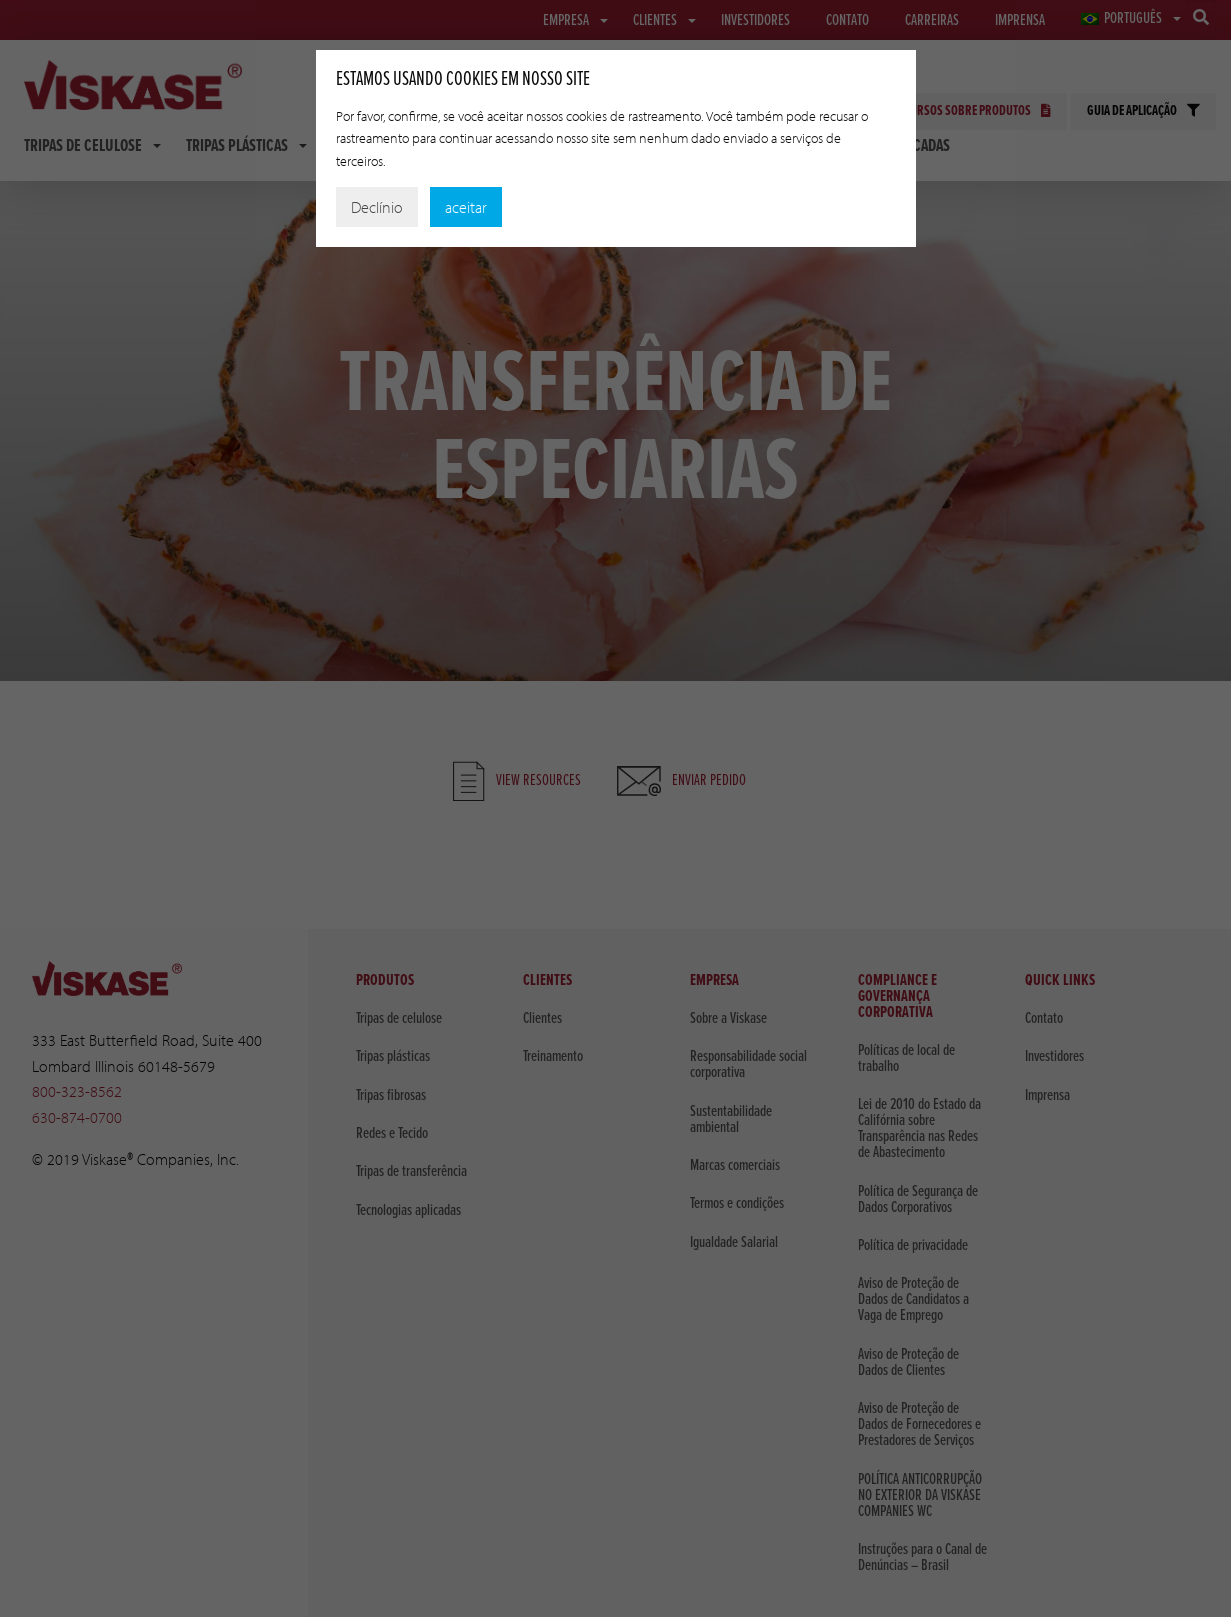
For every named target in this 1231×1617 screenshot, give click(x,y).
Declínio (377, 207)
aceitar (466, 207)
